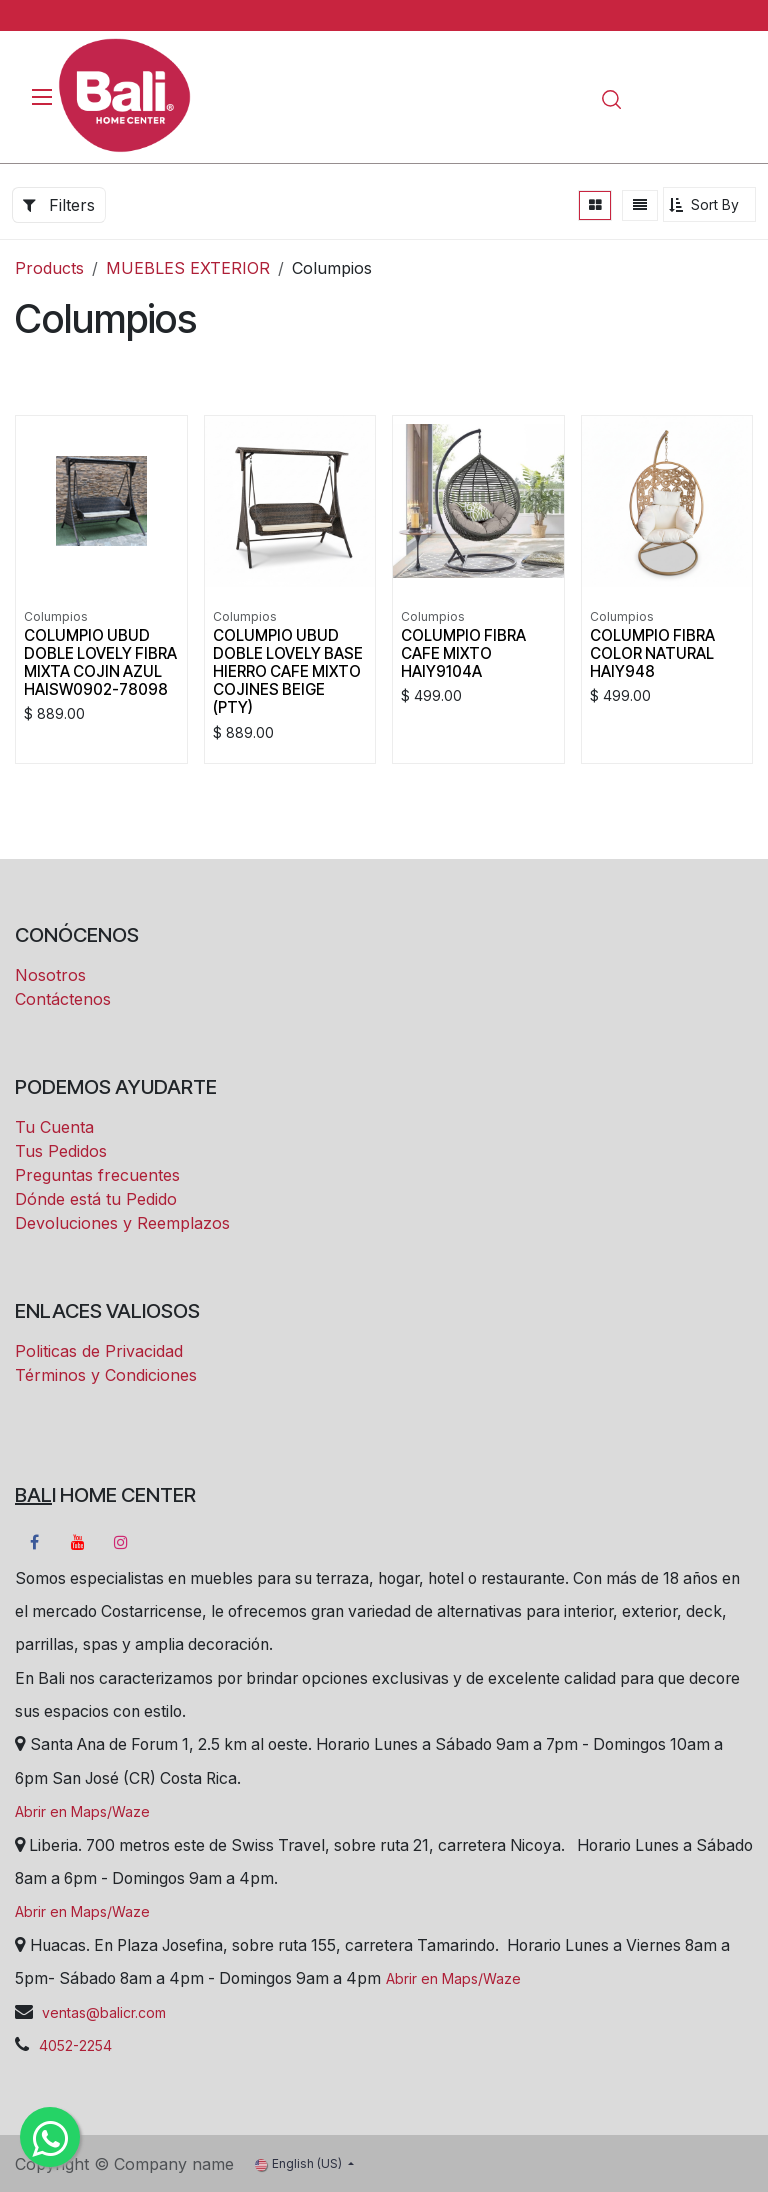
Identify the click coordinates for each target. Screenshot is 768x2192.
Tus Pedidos (61, 1151)
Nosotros (50, 975)
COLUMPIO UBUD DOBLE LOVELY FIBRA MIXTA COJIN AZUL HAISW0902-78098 (100, 663)
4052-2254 (75, 2045)
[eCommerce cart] (668, 98)
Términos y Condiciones (106, 1375)
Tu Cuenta (54, 1127)
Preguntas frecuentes (97, 1175)
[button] (709, 204)
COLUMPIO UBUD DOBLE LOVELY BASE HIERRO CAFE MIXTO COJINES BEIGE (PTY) (288, 672)
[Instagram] (121, 1542)
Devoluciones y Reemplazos (122, 1223)
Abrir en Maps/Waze (82, 1811)
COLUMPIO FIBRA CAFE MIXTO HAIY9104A (463, 653)
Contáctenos (63, 999)
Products (49, 268)
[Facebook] (34, 1542)
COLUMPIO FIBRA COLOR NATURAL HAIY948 (652, 653)
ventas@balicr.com (102, 2012)
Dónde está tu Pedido (96, 1199)
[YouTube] (78, 1542)
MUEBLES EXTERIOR (188, 268)
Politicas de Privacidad (99, 1351)
